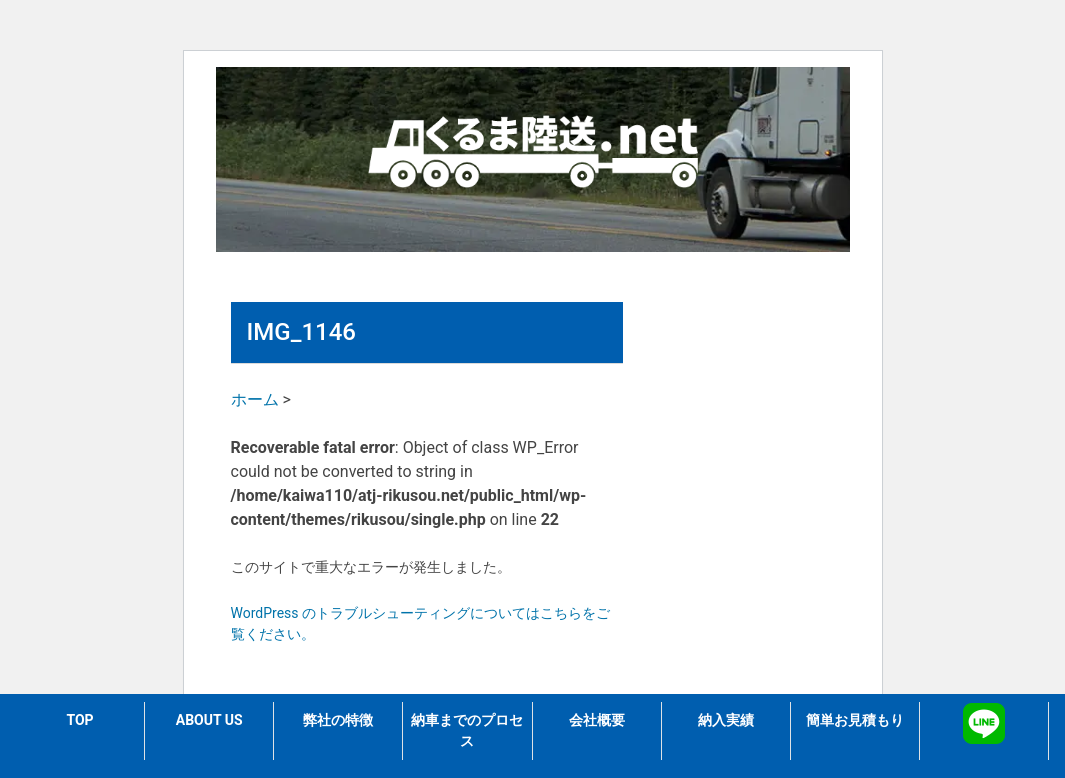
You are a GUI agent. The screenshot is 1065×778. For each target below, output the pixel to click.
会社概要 (597, 720)
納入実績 (726, 720)
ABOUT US (209, 720)
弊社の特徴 (338, 720)
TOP (79, 720)
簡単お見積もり (855, 720)
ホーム (255, 399)
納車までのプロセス (467, 730)
